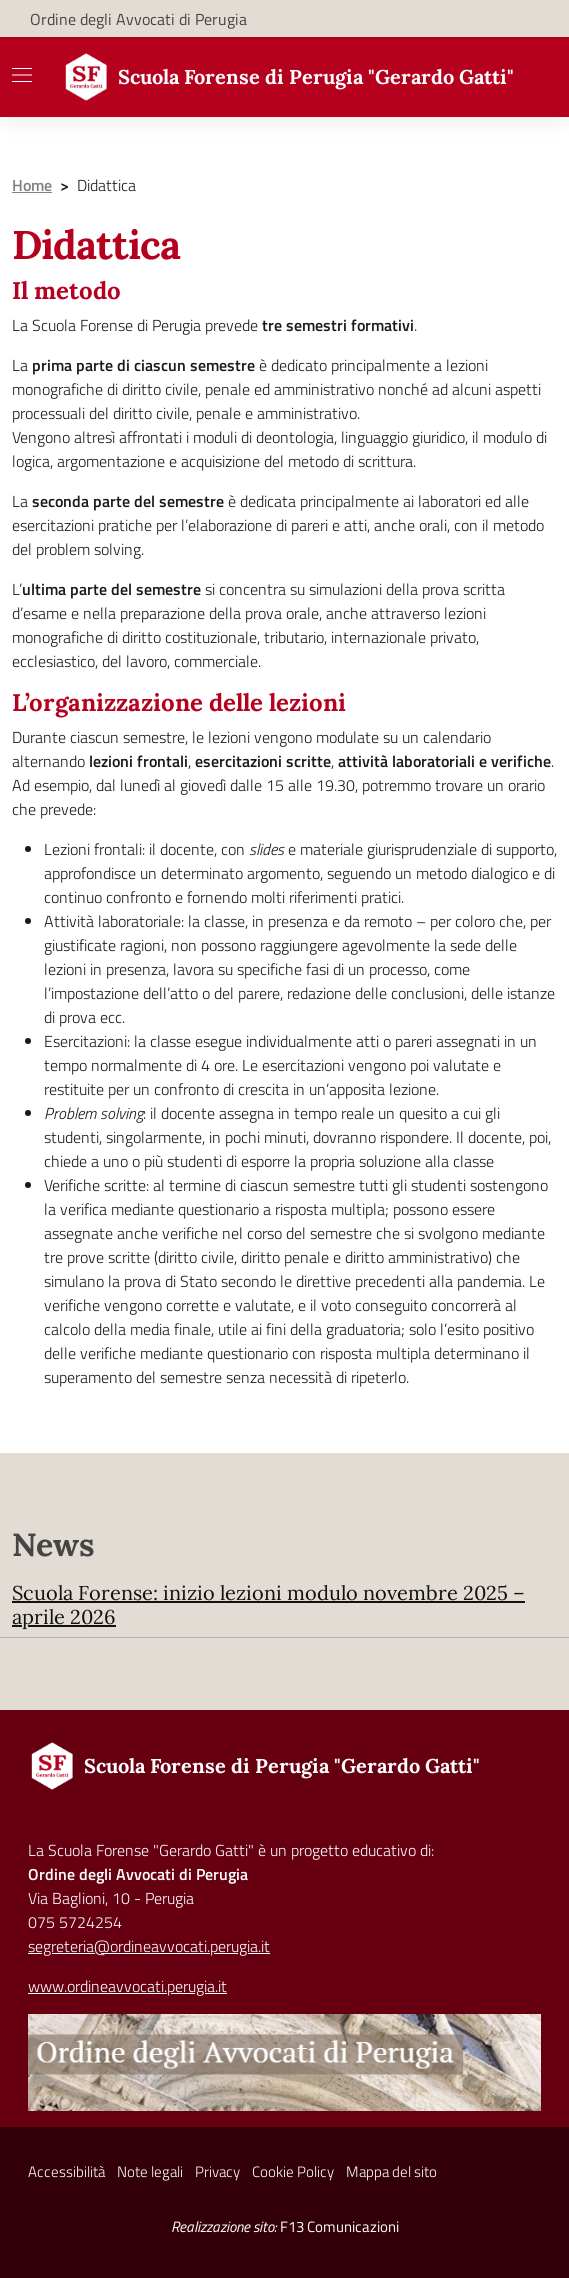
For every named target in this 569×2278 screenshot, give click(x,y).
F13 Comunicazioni (339, 2226)
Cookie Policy (293, 2171)
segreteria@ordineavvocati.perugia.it (149, 1946)
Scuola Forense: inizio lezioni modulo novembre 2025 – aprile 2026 (268, 1604)
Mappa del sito (391, 2171)
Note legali (150, 2171)
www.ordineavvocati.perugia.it (127, 1986)
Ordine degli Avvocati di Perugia (138, 19)
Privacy (217, 2171)
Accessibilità (66, 2171)
